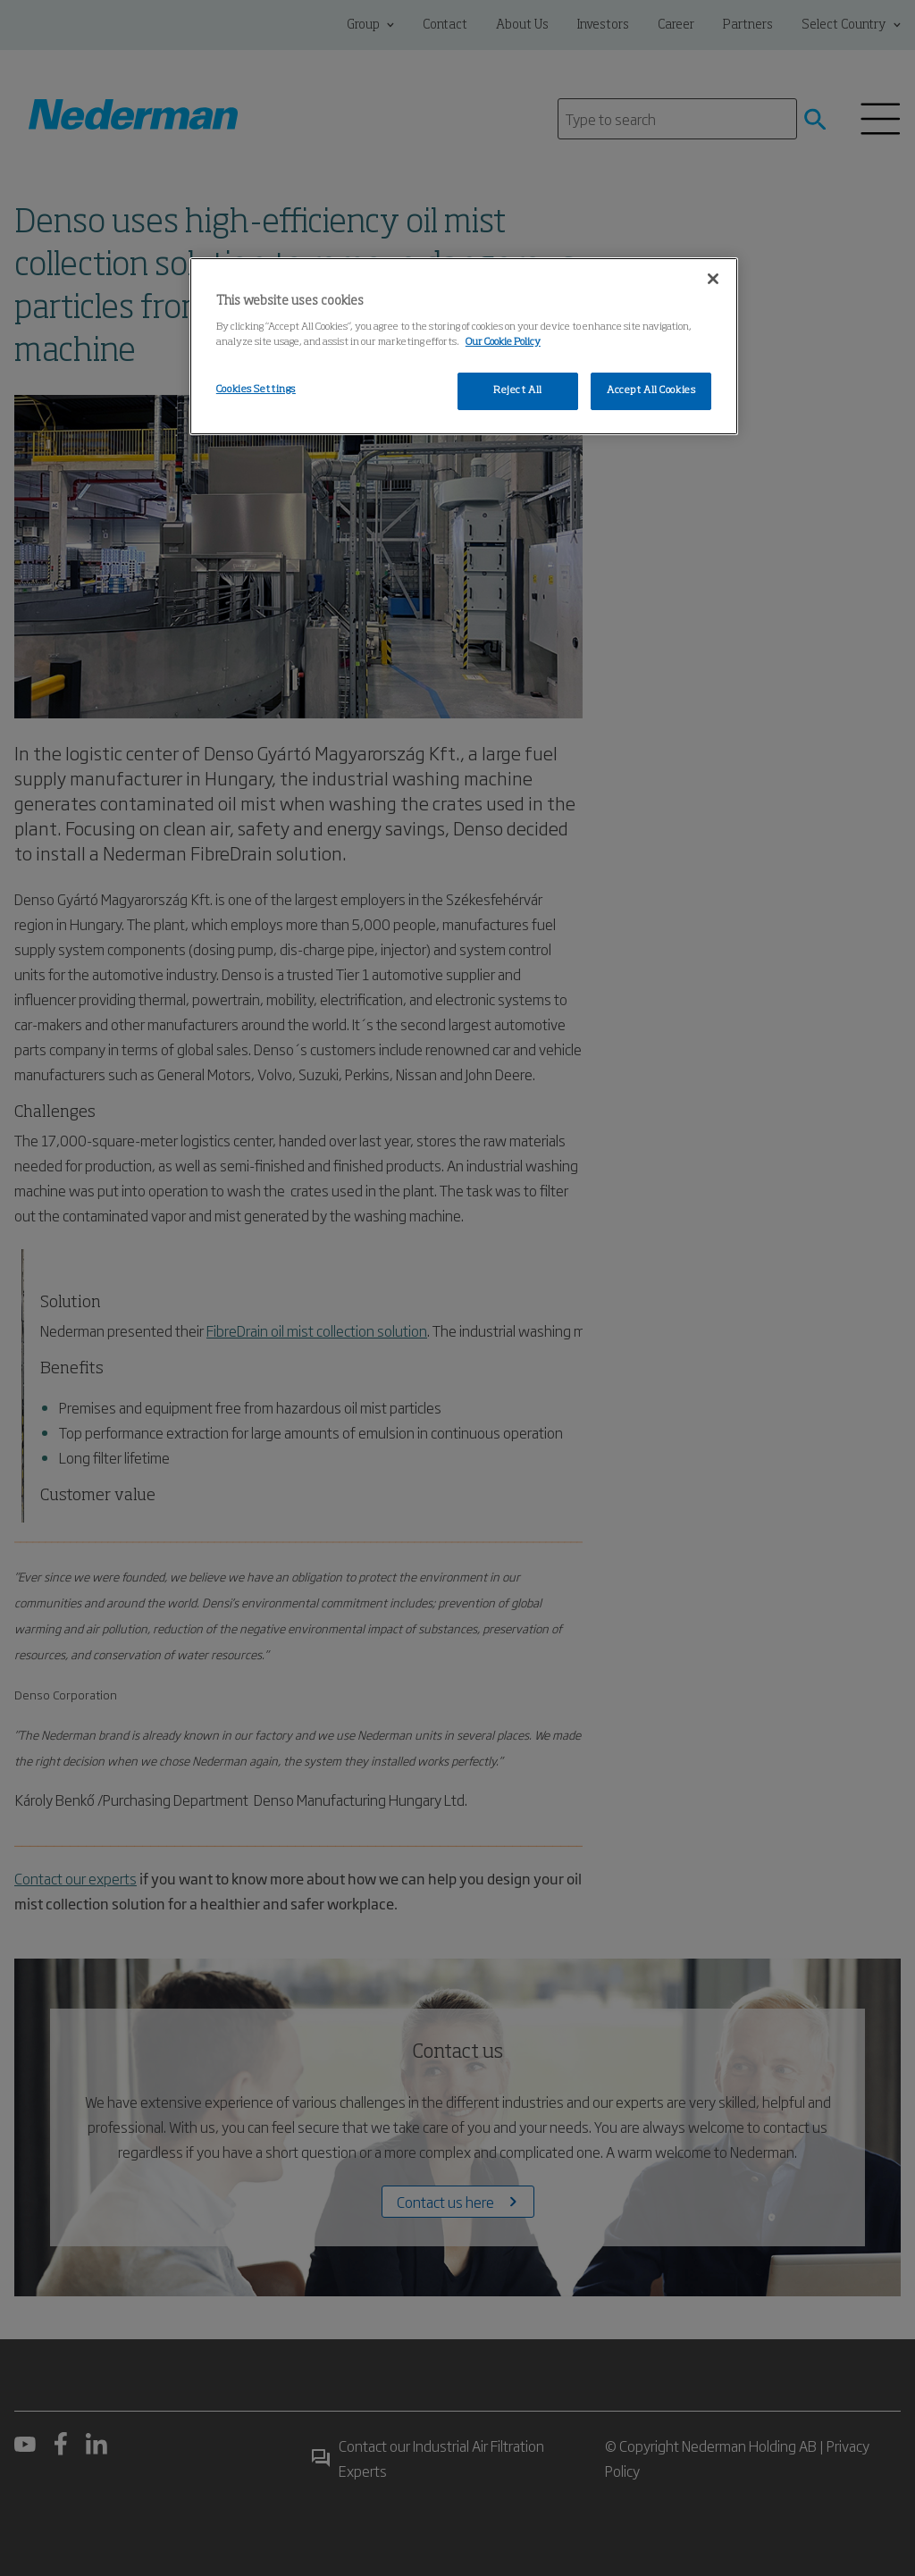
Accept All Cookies (651, 390)
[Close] (713, 278)
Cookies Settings (256, 389)
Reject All (517, 390)
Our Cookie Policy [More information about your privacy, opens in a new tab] (503, 342)
